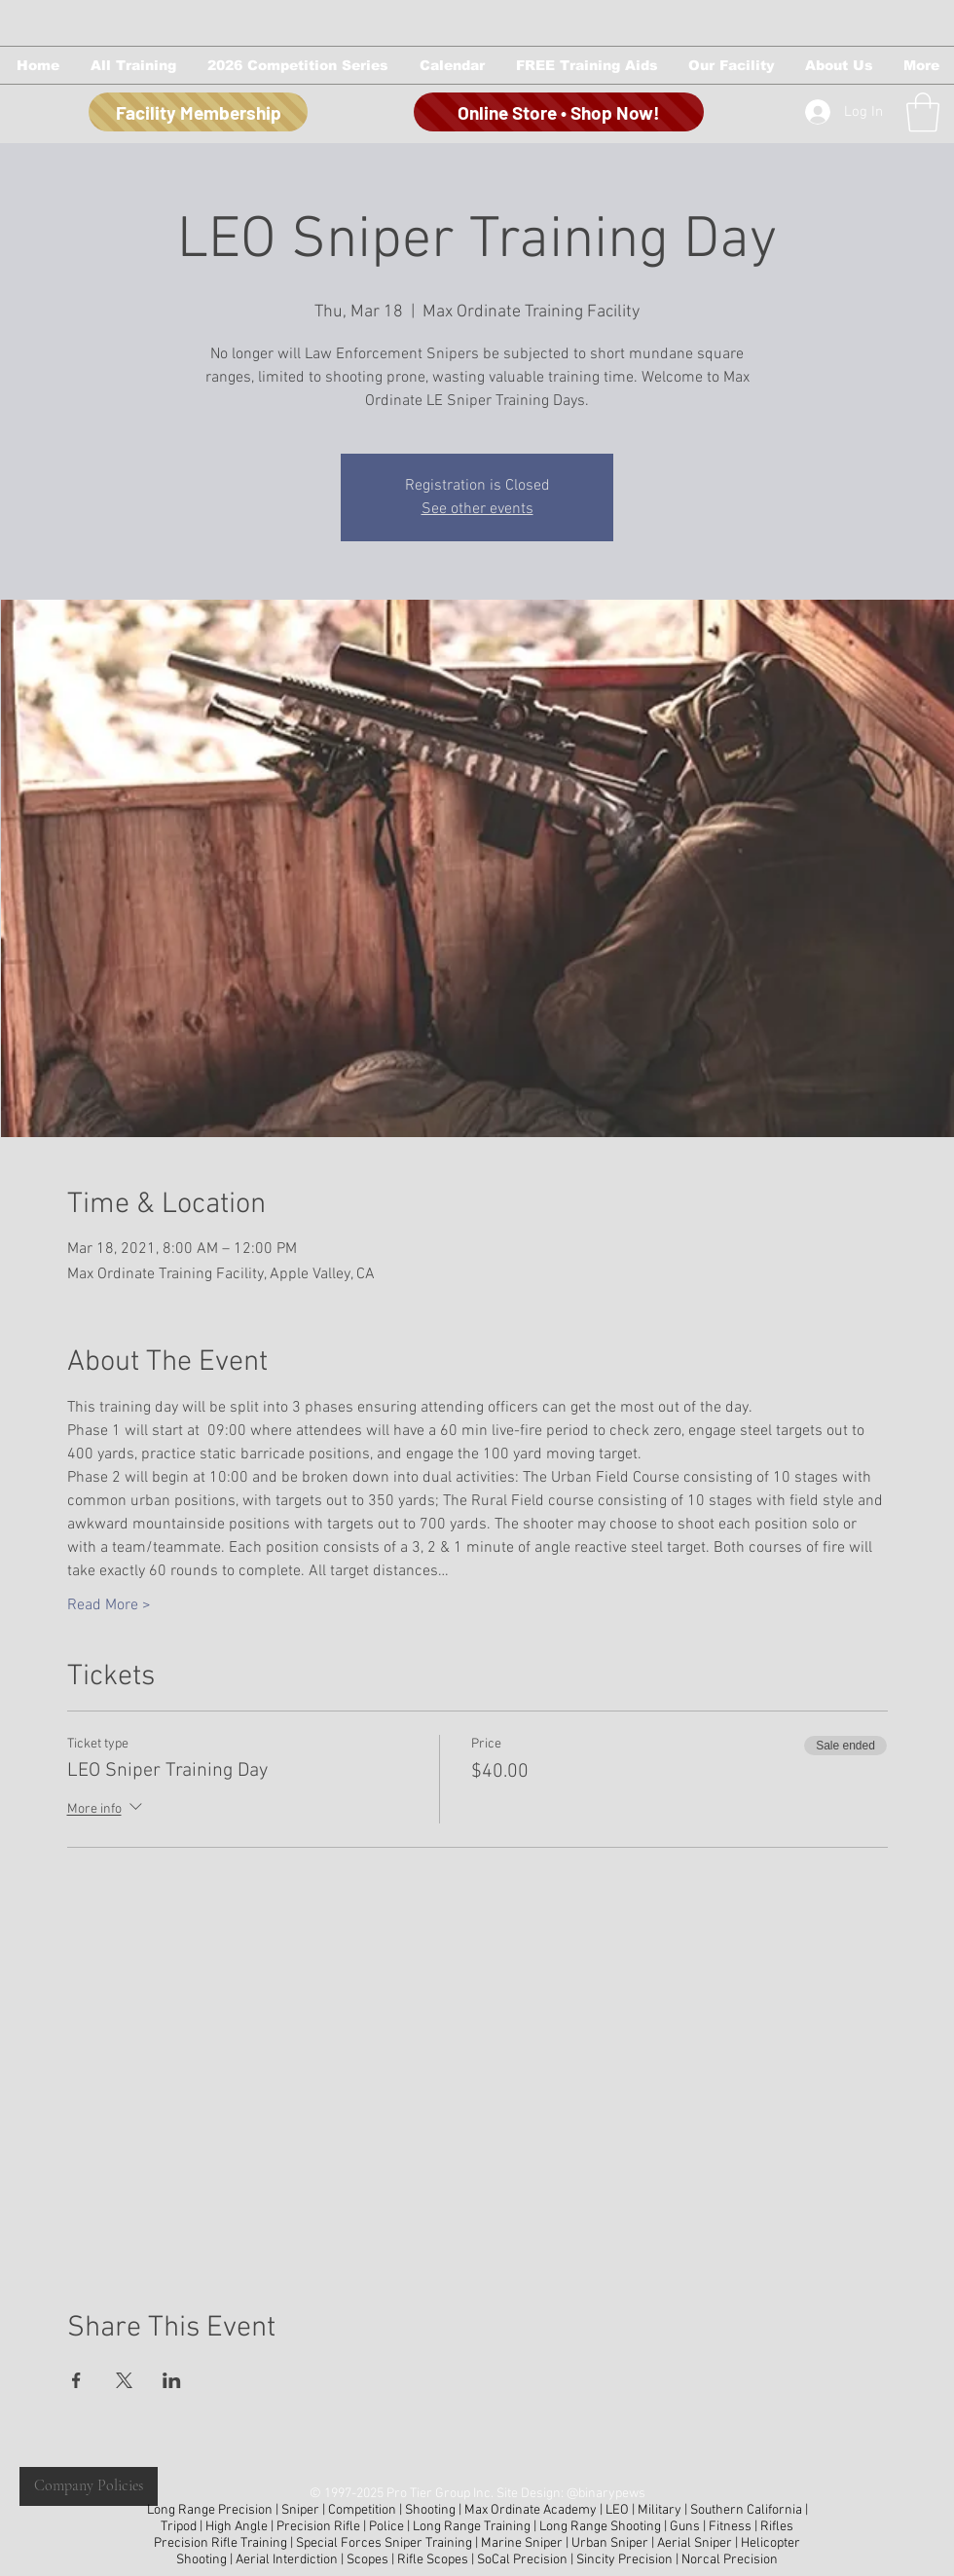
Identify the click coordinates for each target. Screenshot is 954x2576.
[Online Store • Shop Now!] (559, 111)
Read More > (109, 1605)
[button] (132, 65)
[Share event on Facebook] (76, 2380)
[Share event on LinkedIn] (172, 2380)
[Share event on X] (124, 2380)
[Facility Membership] (198, 111)
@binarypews (606, 2493)
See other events (477, 509)
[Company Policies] (88, 2486)
